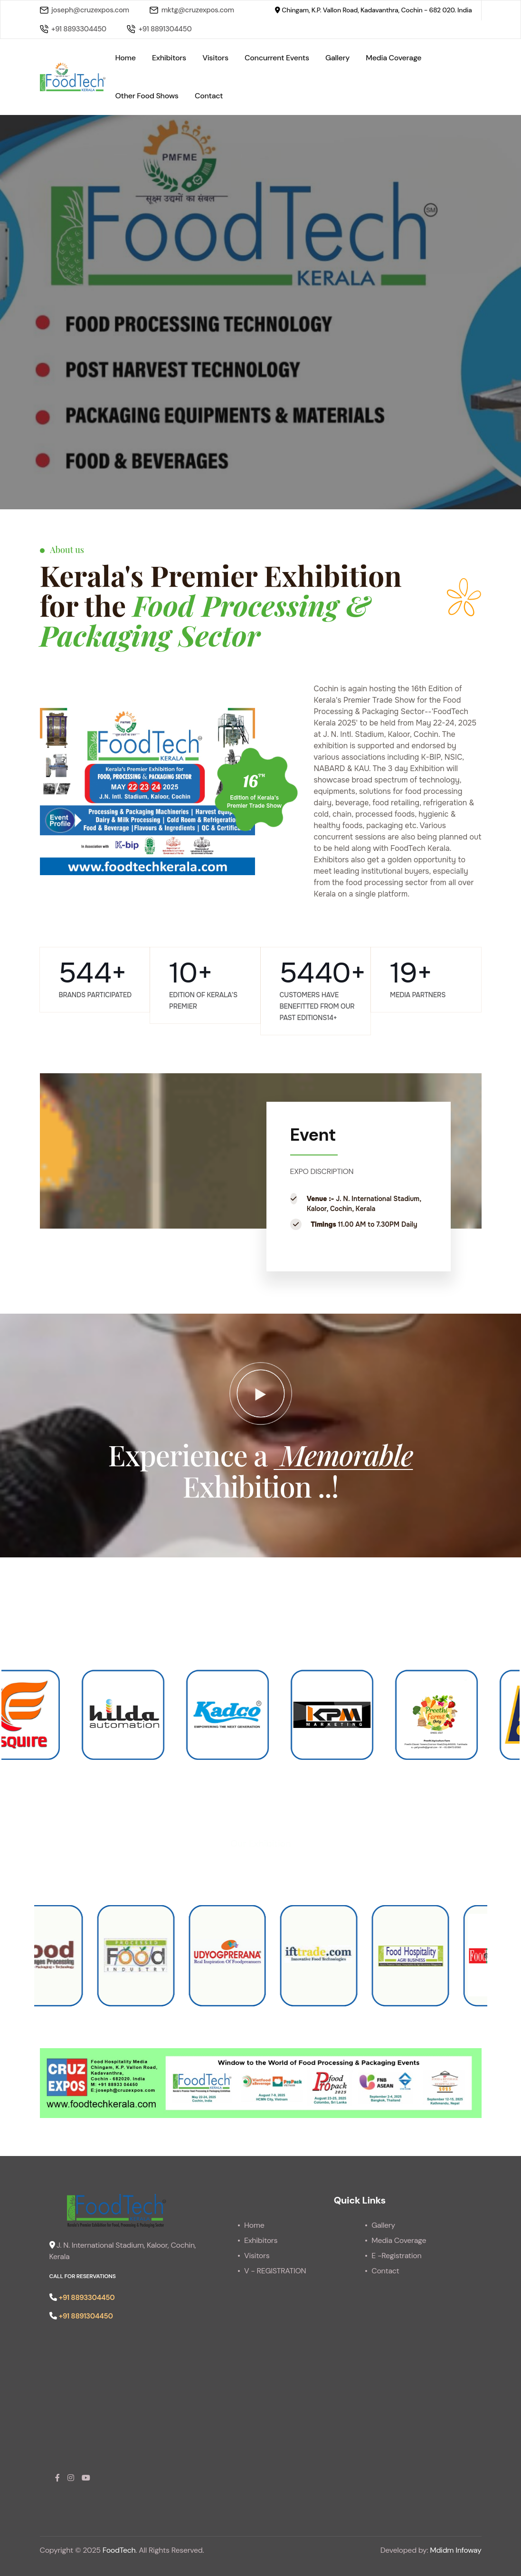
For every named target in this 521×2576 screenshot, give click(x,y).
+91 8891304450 (159, 29)
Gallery (337, 58)
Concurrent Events (277, 58)
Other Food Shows (146, 96)
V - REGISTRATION (275, 2271)
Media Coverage (393, 58)
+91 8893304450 (73, 29)
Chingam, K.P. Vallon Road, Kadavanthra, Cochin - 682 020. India (373, 10)
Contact (209, 96)
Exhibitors (169, 58)
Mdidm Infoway (455, 2550)
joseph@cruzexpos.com (84, 10)
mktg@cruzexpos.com (192, 10)
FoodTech (119, 2550)
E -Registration (396, 2256)
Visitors (215, 58)
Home (125, 58)
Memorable (343, 1454)
